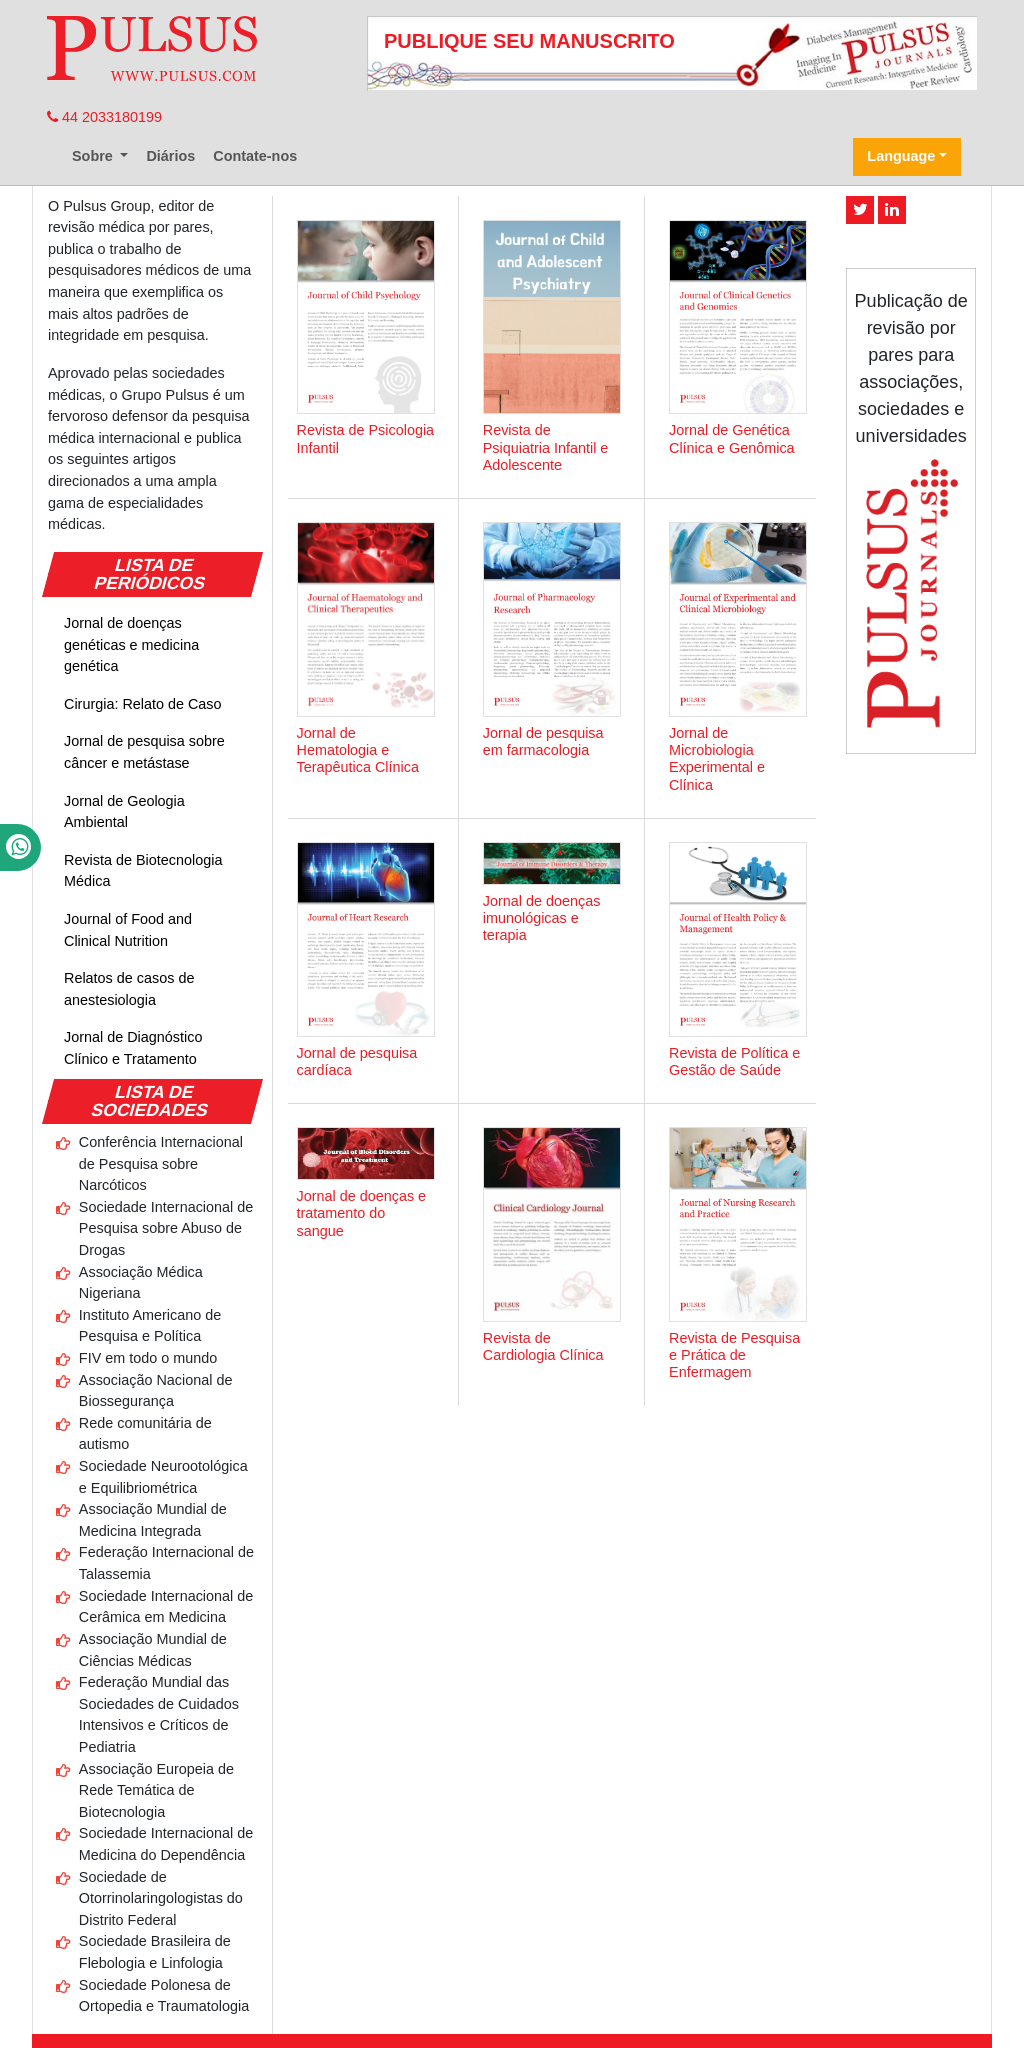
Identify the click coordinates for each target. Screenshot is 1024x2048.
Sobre (94, 156)
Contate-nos (255, 156)
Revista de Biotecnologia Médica (143, 871)
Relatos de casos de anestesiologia (129, 989)
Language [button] (901, 156)
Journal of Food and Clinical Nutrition (128, 930)
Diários (170, 156)
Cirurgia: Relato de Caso (143, 704)
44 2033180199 (104, 117)
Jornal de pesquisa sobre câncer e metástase (144, 752)
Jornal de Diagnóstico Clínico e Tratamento (133, 1048)
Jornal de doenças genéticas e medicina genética (131, 644)
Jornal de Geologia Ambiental (124, 812)
